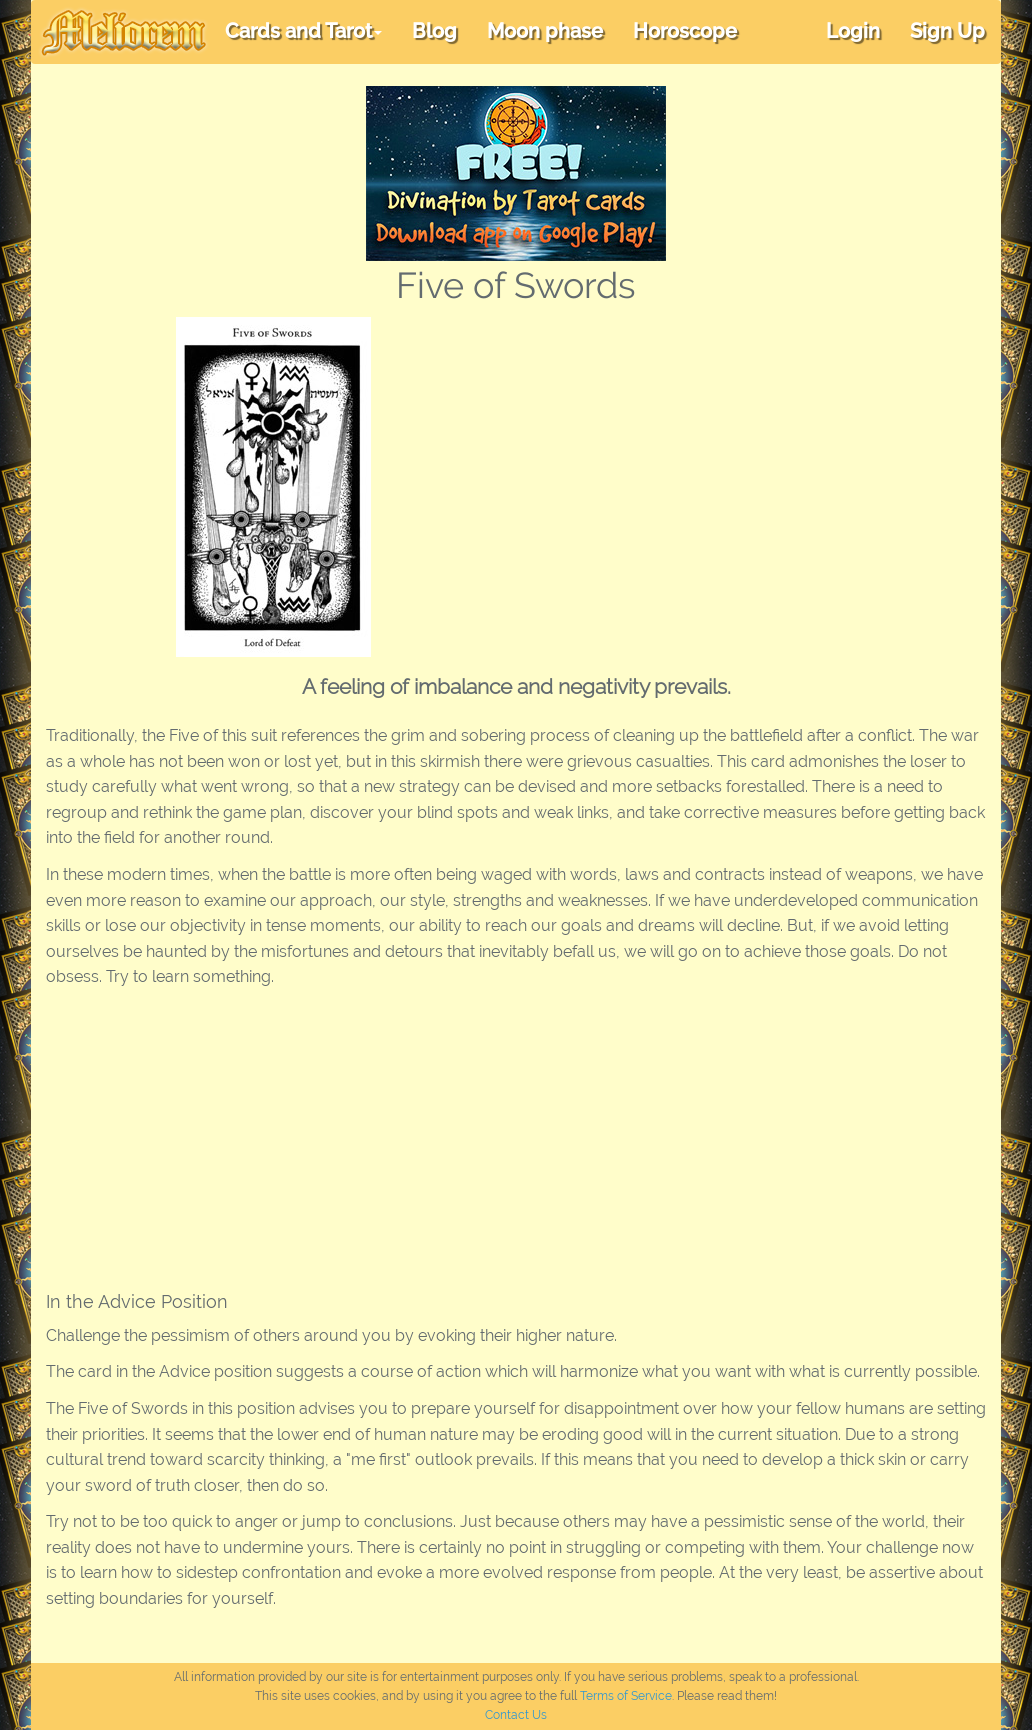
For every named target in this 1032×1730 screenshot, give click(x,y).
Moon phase (545, 31)
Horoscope (685, 31)
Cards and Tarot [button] (303, 31)
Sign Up (947, 31)
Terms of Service (626, 1696)
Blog (434, 31)
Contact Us (516, 1715)
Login (853, 31)
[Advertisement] (718, 467)
